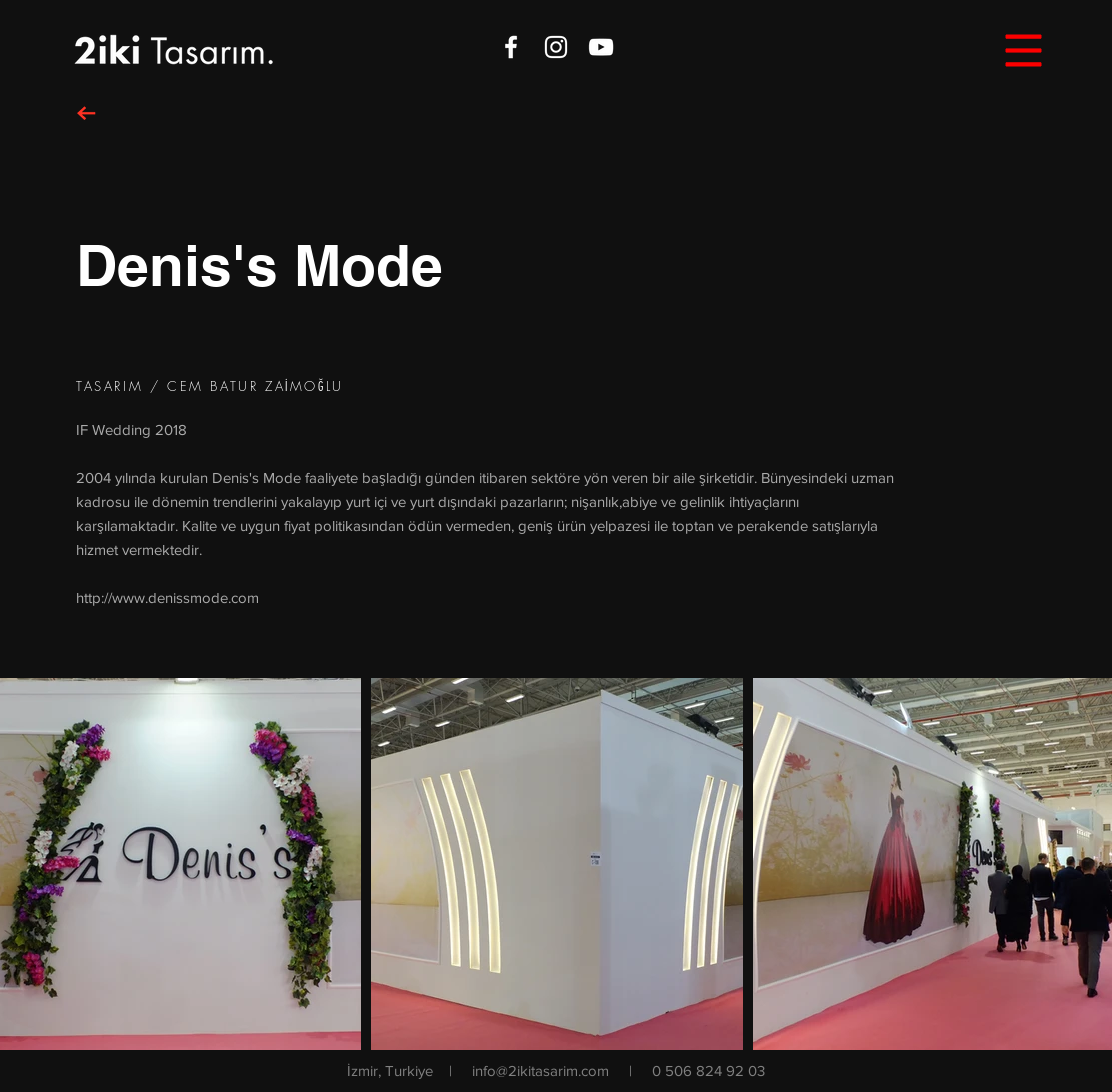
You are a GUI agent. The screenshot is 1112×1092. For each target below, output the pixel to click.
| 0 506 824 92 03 (697, 1070)
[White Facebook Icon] (511, 47)
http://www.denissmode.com (167, 597)
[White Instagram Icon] (556, 47)
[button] (1024, 51)
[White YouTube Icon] (601, 47)
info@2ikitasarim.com (540, 1070)
